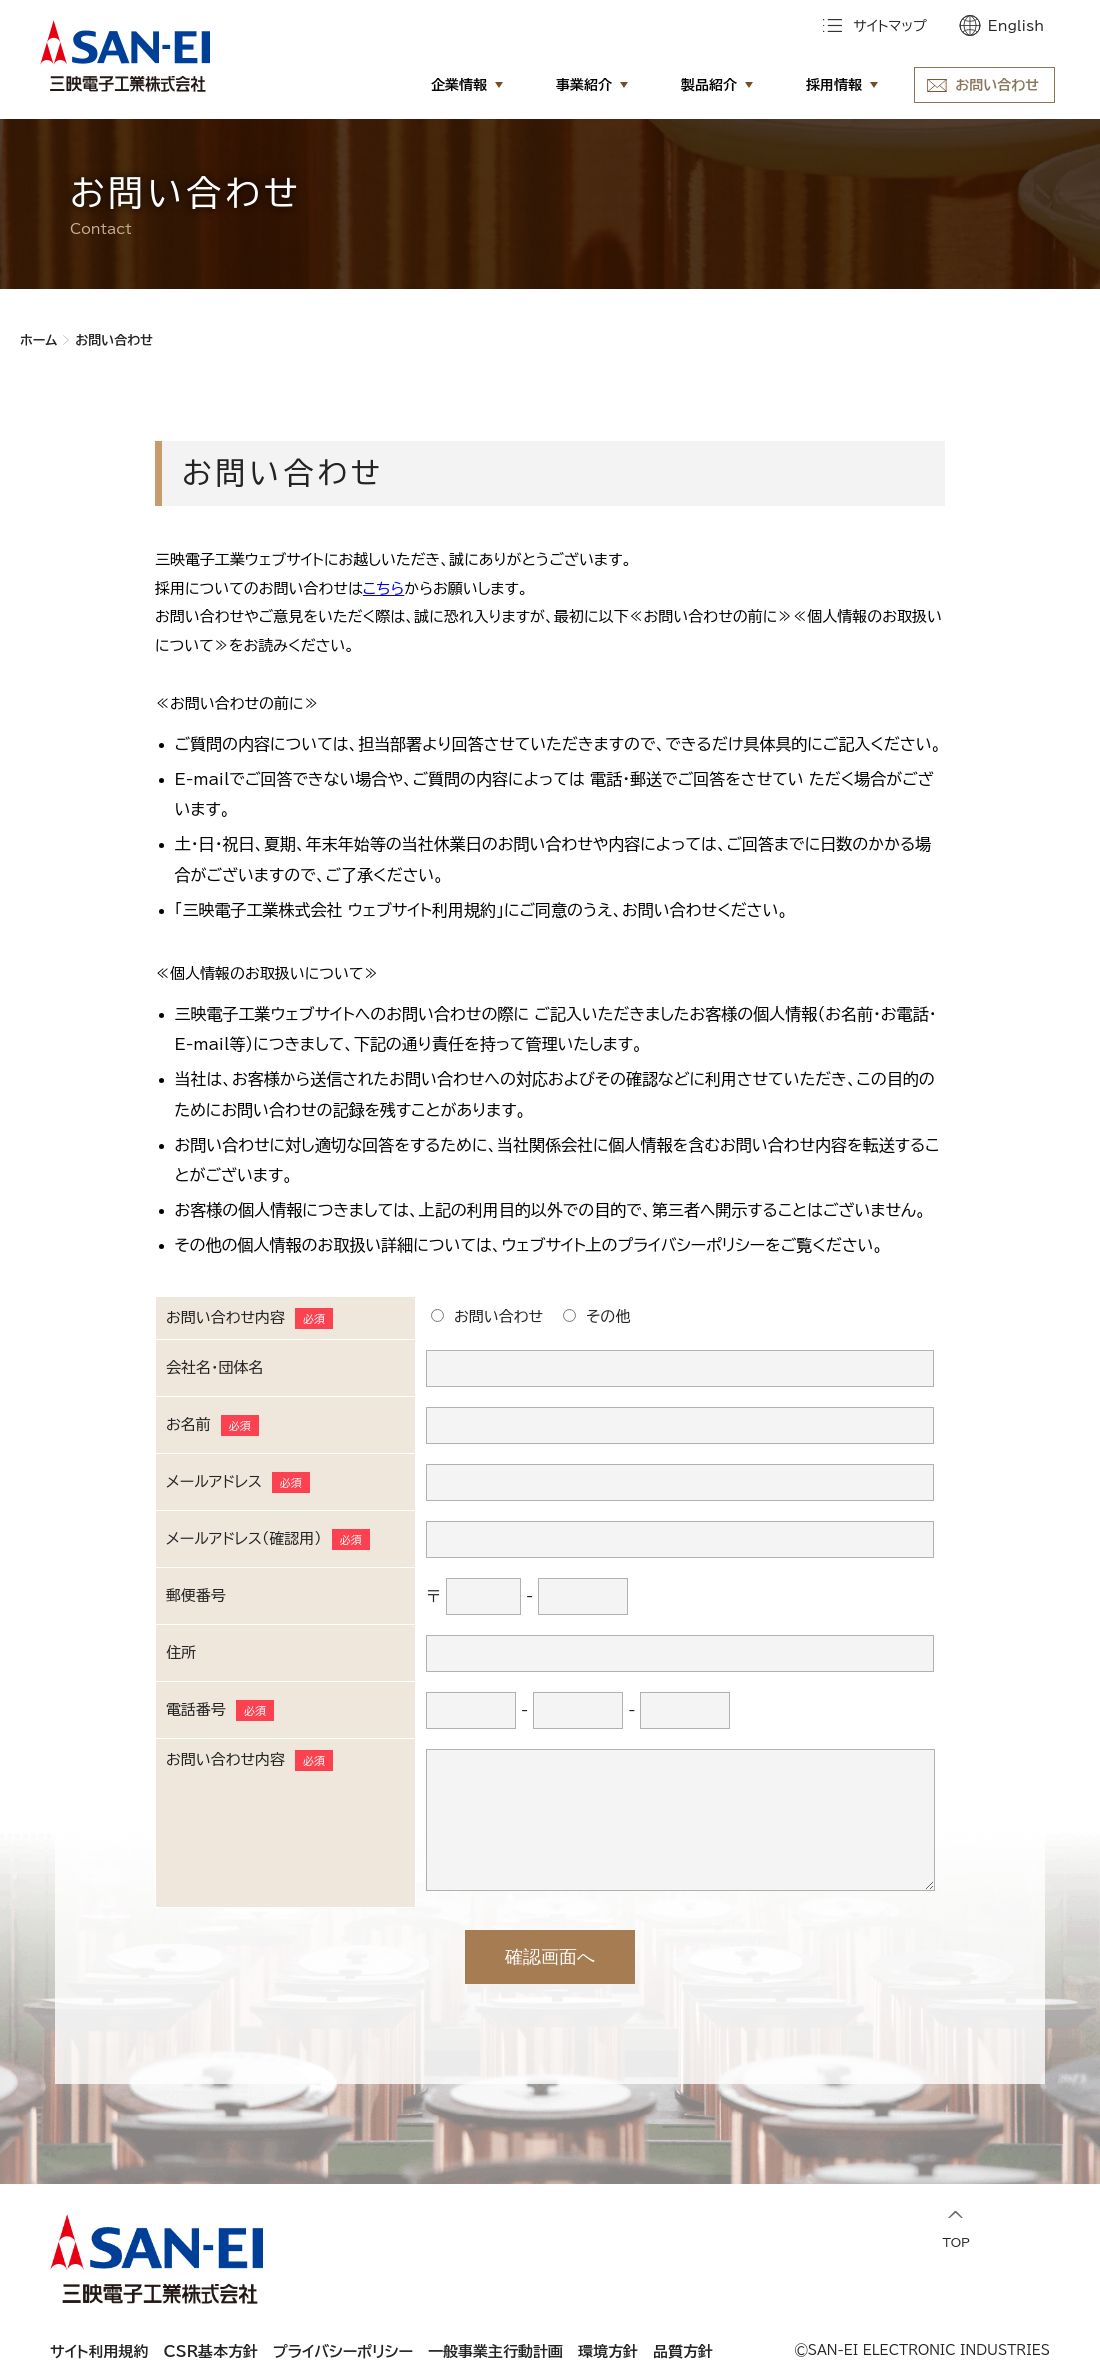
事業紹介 (584, 85)
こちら (384, 588)
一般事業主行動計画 (495, 2351)
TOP (956, 2229)
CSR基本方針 (211, 2351)
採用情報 (834, 85)
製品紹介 (709, 85)
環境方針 (608, 2351)
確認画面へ (550, 1957)
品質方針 (683, 2351)
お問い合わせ (997, 85)
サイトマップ (890, 26)
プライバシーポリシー (343, 2351)
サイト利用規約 (99, 2351)
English (1016, 26)
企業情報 (459, 85)
